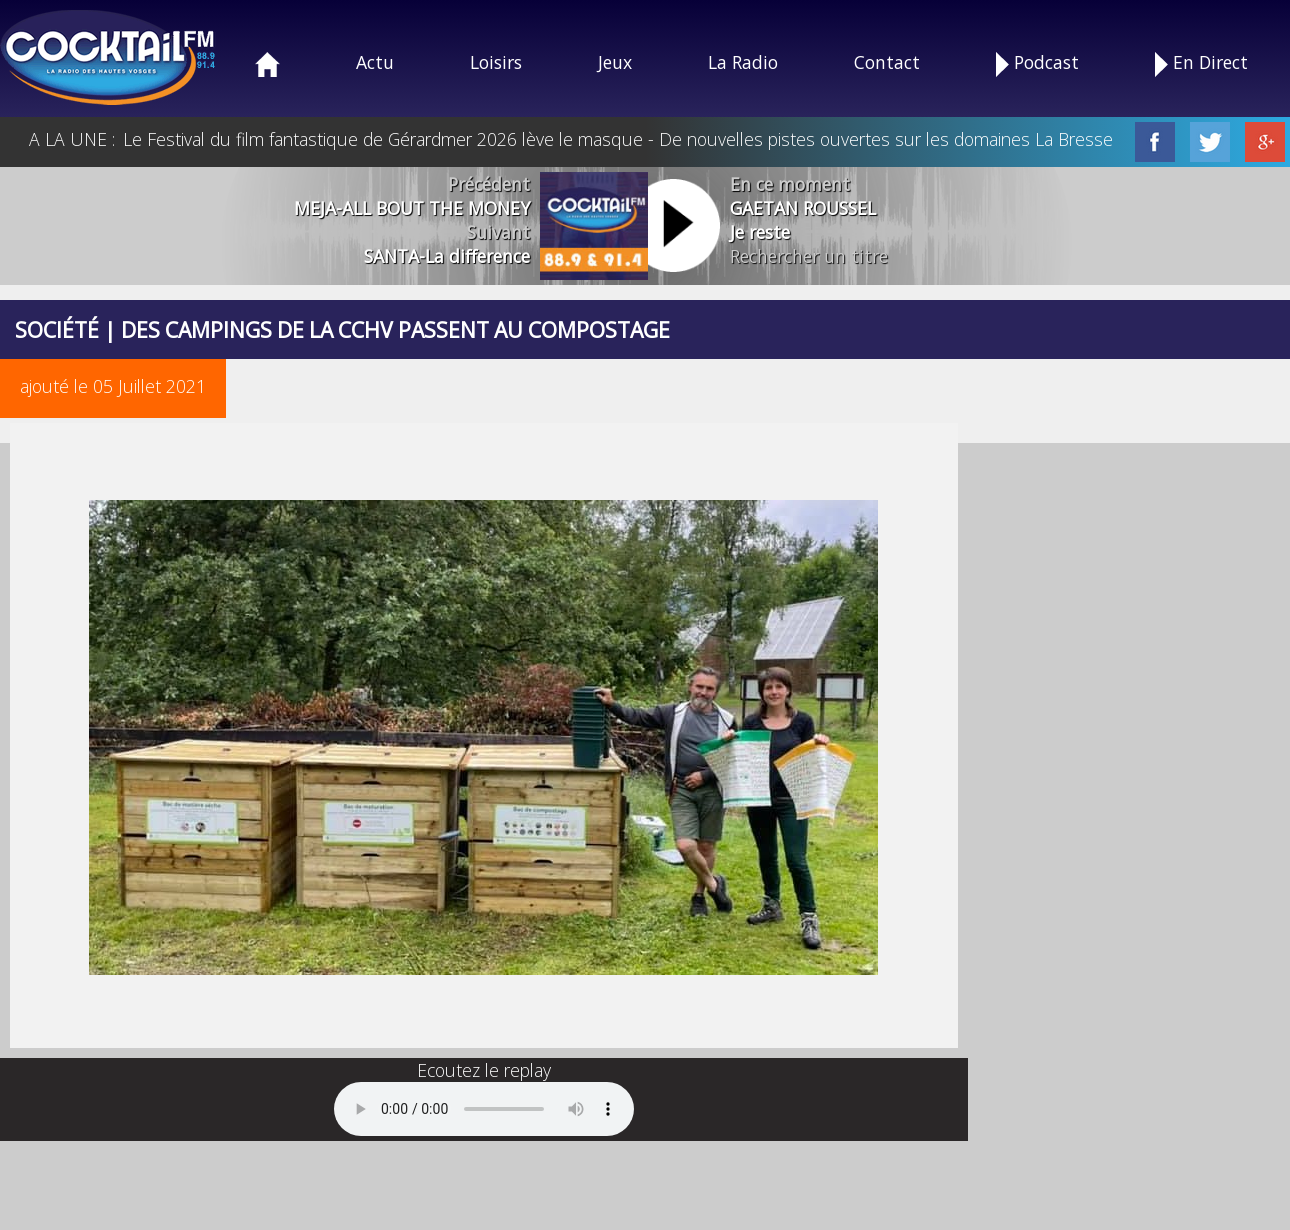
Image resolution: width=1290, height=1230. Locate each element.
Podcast (1037, 63)
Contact (887, 62)
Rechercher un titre (809, 256)
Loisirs (496, 62)
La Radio (743, 62)
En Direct (1201, 63)
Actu (375, 62)
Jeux (615, 62)
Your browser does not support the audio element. (484, 1109)
